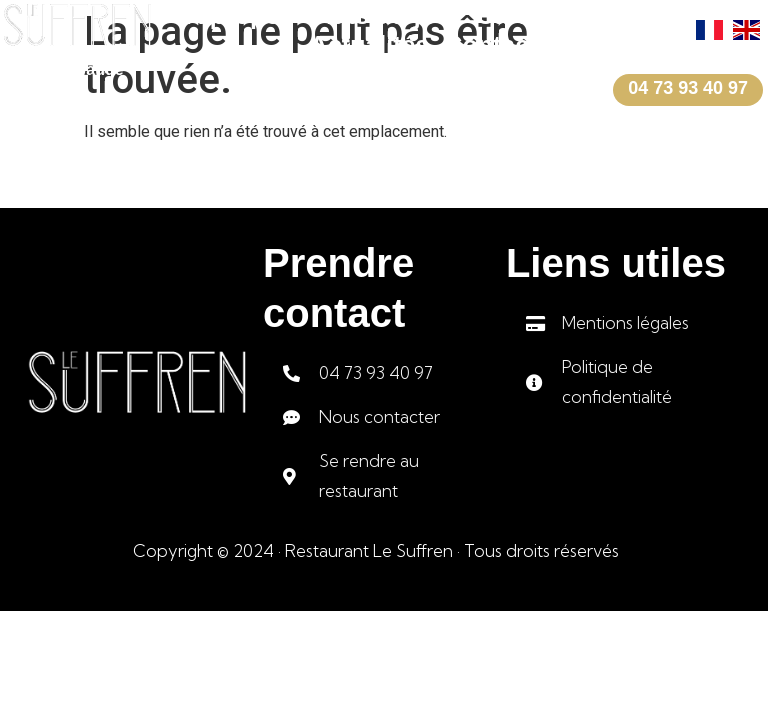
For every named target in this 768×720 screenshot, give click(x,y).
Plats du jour (385, 15)
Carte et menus (566, 15)
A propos (240, 15)
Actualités (369, 45)
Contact (490, 45)
